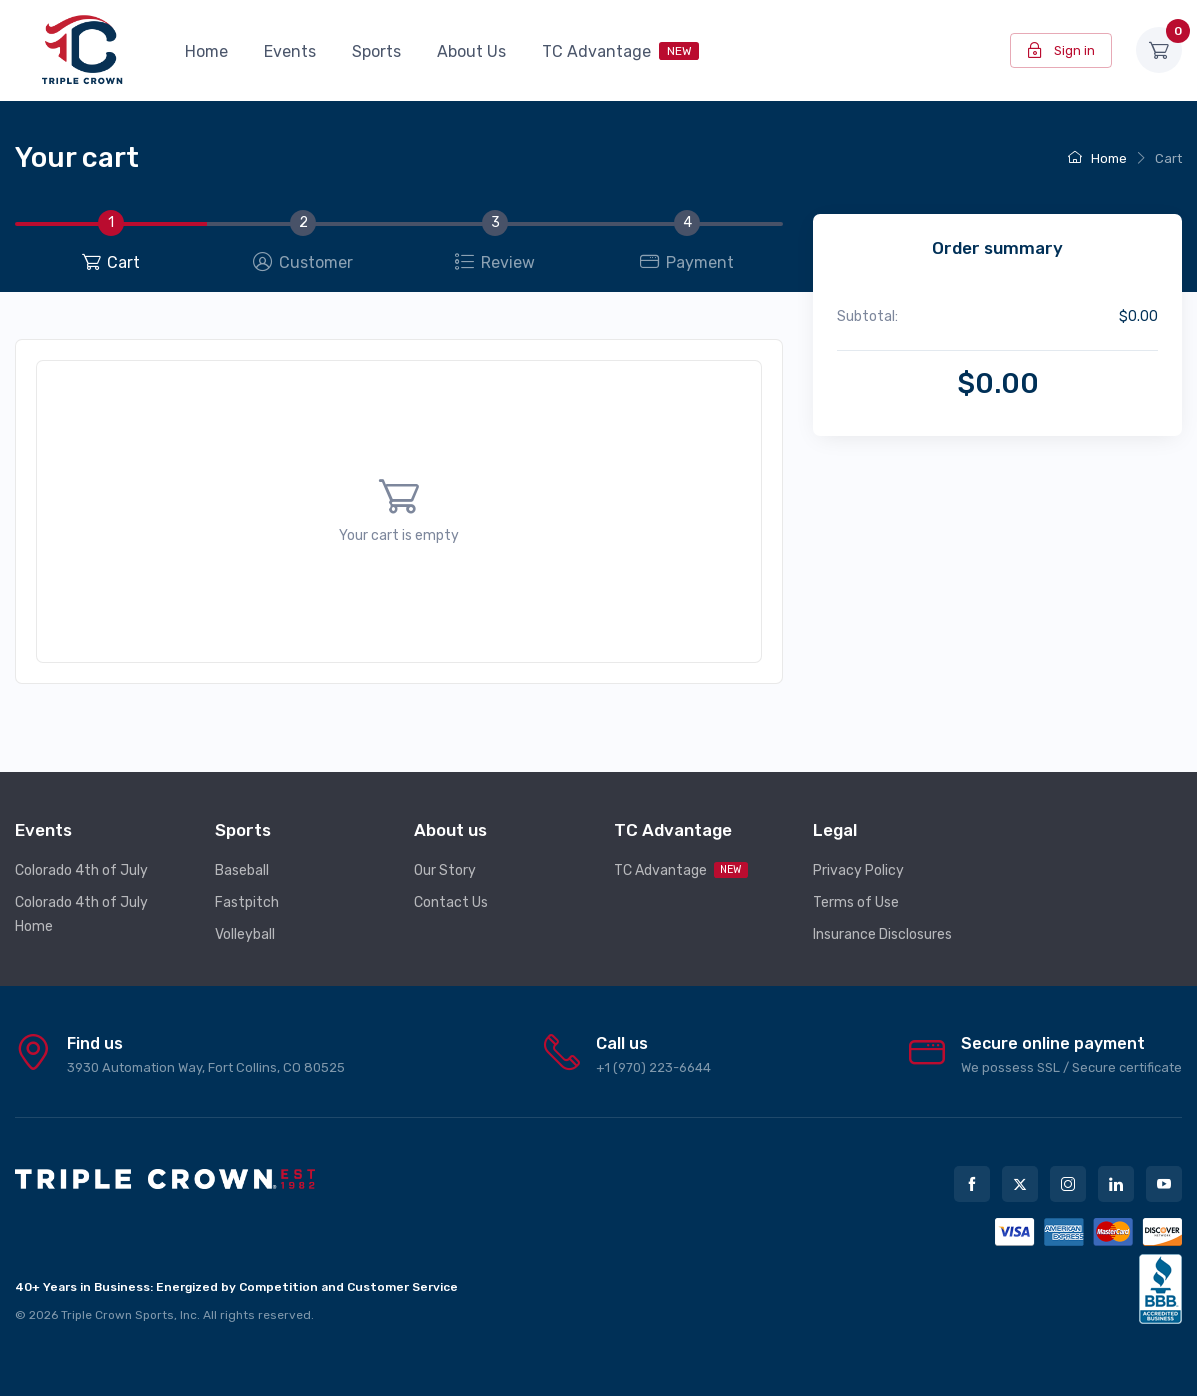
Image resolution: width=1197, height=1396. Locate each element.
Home (206, 51)
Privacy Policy (858, 870)
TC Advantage (620, 51)
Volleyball (245, 934)
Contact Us (451, 902)
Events (290, 51)
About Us (471, 51)
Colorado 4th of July (81, 870)
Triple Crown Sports (117, 1315)
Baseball (242, 870)
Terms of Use (856, 902)
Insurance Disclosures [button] (882, 934)
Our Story (445, 870)
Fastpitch (247, 902)
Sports (376, 51)
